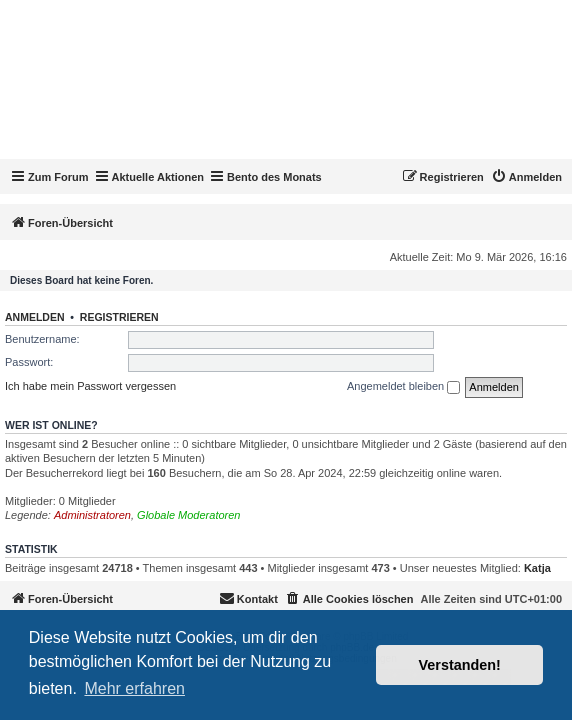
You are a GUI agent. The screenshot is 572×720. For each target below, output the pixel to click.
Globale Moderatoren (188, 515)
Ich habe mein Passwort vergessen (90, 386)
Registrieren (119, 317)
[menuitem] (526, 177)
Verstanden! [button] (460, 665)
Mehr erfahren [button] (134, 688)
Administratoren (92, 515)
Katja (537, 568)
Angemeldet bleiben (403, 387)
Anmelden (35, 317)
